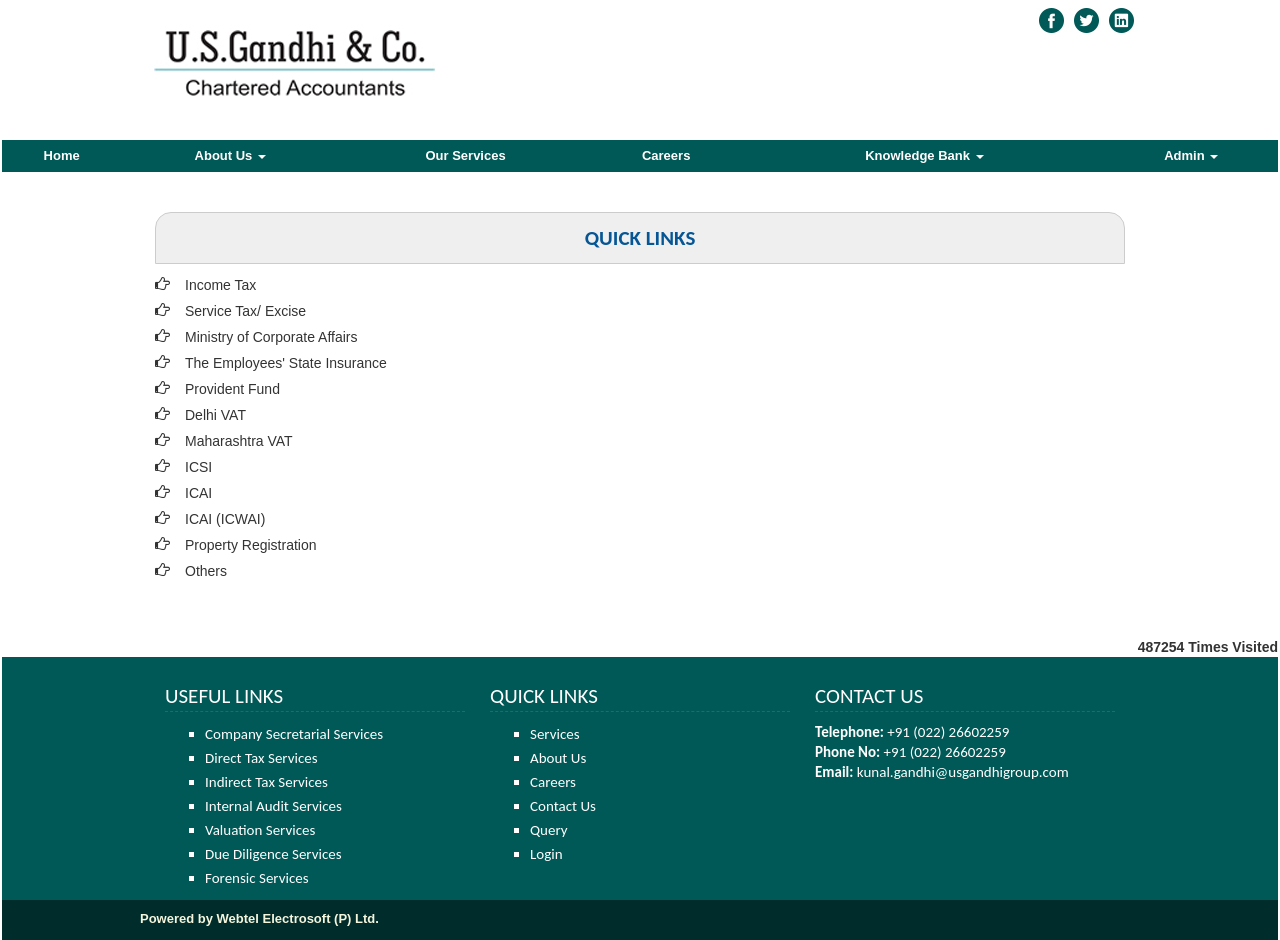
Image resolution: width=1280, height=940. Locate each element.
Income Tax (220, 285)
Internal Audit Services (273, 806)
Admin (1191, 155)
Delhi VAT (215, 415)
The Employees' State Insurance (286, 363)
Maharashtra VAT (239, 441)
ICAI (198, 493)
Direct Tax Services (261, 758)
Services (555, 734)
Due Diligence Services (273, 854)
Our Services (465, 155)
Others (206, 571)
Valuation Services (260, 830)
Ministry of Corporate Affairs (271, 337)
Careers (666, 155)
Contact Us (563, 806)
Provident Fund (232, 389)
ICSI (198, 467)
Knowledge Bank (924, 155)
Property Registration (251, 545)
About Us (230, 155)
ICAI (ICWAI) (225, 519)
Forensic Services (257, 878)
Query (549, 830)
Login (546, 854)
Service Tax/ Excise (245, 311)
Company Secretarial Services (294, 734)
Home (62, 155)
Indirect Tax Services (266, 782)
